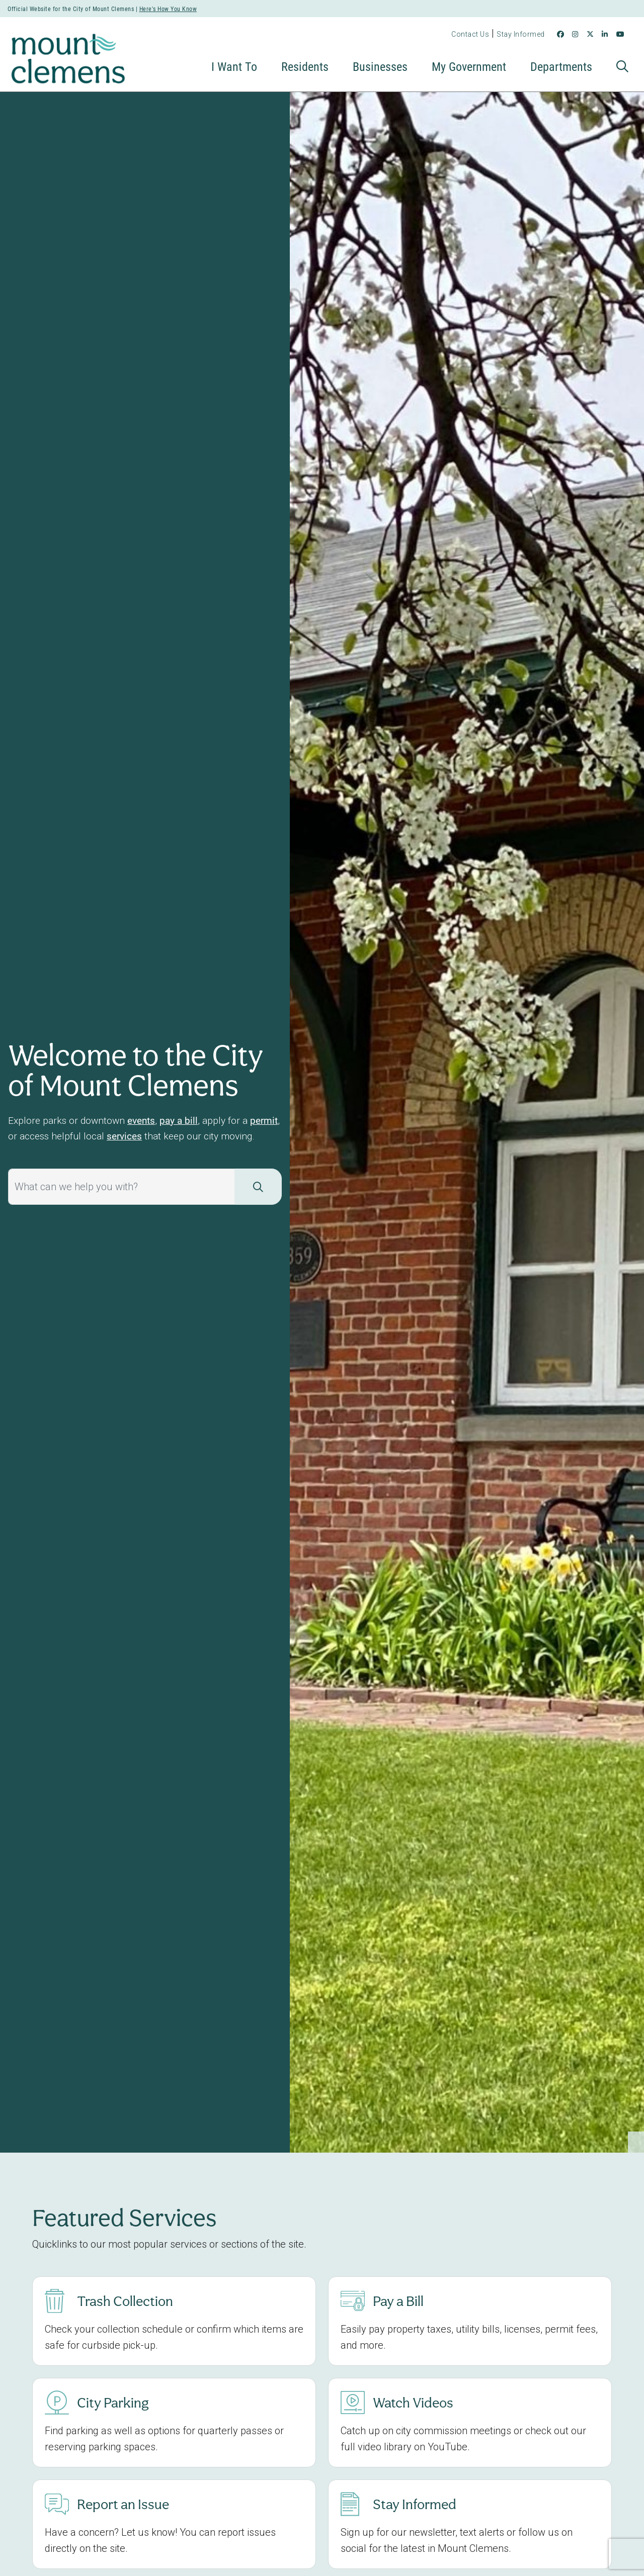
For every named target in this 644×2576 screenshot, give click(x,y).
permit (264, 1120)
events (141, 1120)
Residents (305, 66)
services (124, 1135)
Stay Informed (521, 34)
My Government (469, 66)
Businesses (380, 66)
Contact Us (470, 34)
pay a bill (178, 1120)
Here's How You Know (168, 9)
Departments (561, 66)
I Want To (234, 66)
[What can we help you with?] (121, 1187)
